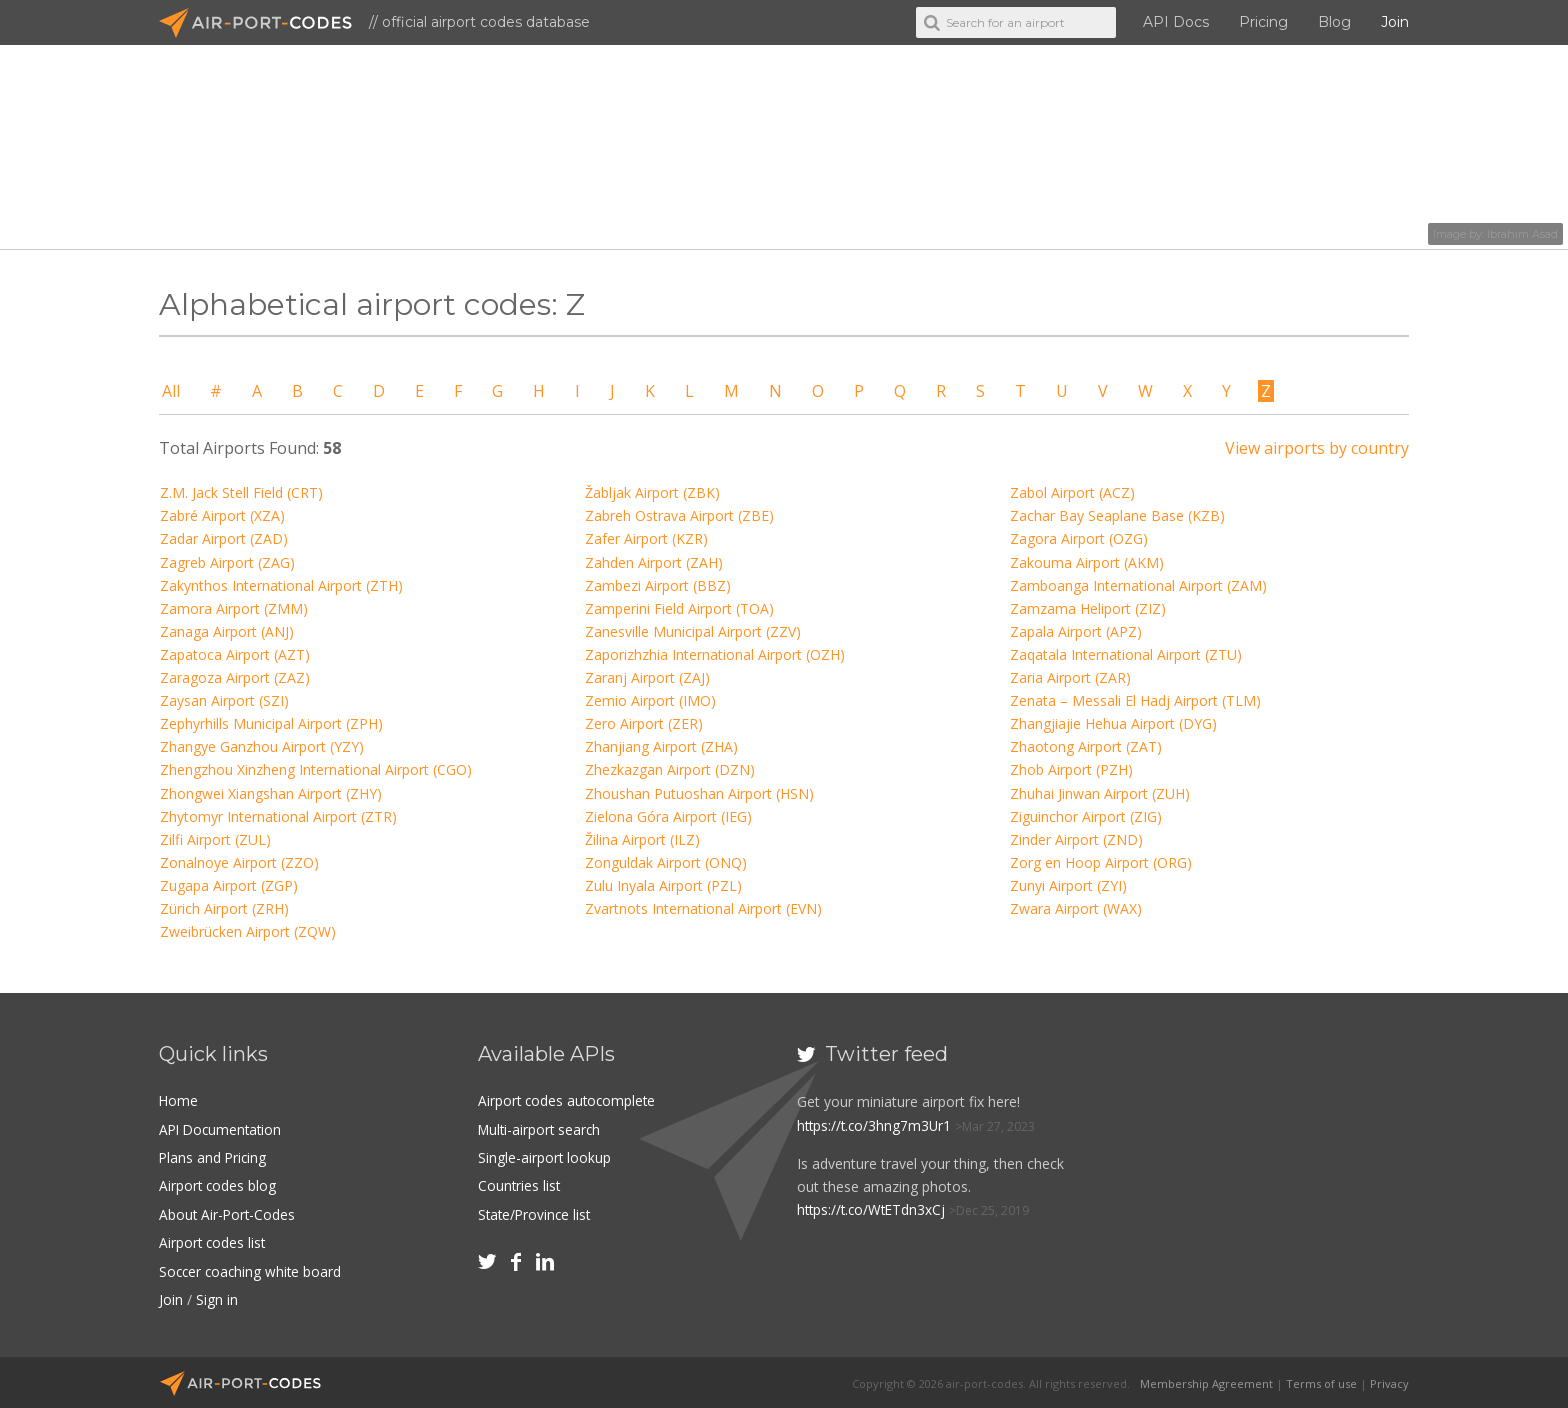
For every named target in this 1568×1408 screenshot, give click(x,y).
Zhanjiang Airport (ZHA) (661, 746)
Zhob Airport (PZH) (1071, 769)
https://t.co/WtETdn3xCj (874, 1209)
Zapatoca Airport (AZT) (235, 654)
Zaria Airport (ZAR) (1070, 677)
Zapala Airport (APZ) (1076, 631)
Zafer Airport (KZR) (646, 538)
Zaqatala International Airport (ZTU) (1126, 654)
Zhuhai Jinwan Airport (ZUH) (1100, 793)
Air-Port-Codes (264, 23)
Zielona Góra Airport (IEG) (668, 816)
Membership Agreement (1206, 1380)
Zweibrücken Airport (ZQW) (248, 931)
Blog (1334, 22)
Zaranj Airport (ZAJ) (647, 677)
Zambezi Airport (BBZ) (658, 585)
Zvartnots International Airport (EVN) (703, 908)
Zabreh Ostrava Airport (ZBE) (679, 515)
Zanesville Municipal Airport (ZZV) (693, 631)
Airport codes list (213, 1241)
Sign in (217, 1297)
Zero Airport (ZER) (644, 723)
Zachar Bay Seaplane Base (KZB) (1117, 515)
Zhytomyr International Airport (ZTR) (278, 816)
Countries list (520, 1184)
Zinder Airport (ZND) (1076, 839)
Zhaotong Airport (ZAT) (1086, 746)
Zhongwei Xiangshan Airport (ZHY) (271, 793)
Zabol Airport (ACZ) (1072, 492)
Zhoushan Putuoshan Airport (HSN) (699, 793)
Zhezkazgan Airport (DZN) (670, 769)
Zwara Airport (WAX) (1076, 908)
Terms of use (1321, 1380)
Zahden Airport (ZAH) (654, 562)
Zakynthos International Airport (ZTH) (281, 585)
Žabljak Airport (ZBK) (652, 492)
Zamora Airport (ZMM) (234, 608)
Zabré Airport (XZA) (222, 515)
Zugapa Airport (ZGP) (229, 885)
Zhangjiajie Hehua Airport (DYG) (1113, 723)
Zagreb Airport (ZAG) (227, 562)
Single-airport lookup (545, 1156)
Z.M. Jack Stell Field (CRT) (241, 492)
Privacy (1389, 1380)
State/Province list (536, 1213)
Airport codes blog (218, 1184)
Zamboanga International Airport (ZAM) (1138, 585)
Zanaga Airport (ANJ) (227, 631)
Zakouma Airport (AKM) (1087, 562)
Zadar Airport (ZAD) (224, 538)
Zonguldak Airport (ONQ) (666, 862)
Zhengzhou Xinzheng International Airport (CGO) (316, 769)
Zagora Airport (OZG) (1079, 538)
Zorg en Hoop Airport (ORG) (1101, 862)
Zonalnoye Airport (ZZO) (239, 862)
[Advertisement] (1262, 1173)
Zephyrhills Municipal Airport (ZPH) (271, 723)
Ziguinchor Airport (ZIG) (1086, 816)
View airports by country (1317, 448)
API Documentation (223, 1128)
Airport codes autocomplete (569, 1100)
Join (1395, 22)
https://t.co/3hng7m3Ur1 (876, 1125)
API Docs (1176, 22)
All (171, 391)
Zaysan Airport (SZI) (224, 700)
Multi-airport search (541, 1128)
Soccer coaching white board (252, 1269)
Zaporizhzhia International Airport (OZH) (715, 654)
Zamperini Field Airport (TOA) (679, 608)
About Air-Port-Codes (228, 1213)
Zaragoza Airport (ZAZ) (235, 677)
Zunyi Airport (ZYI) (1068, 885)
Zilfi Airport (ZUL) (215, 839)
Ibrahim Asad (1522, 234)
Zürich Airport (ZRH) (224, 908)
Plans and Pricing (214, 1156)
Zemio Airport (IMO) (650, 700)
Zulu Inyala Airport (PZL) (663, 885)
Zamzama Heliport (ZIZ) (1088, 608)
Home (179, 1100)
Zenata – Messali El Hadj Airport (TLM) (1135, 700)
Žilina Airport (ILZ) (642, 839)
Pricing (1263, 22)
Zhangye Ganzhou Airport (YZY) (262, 746)
